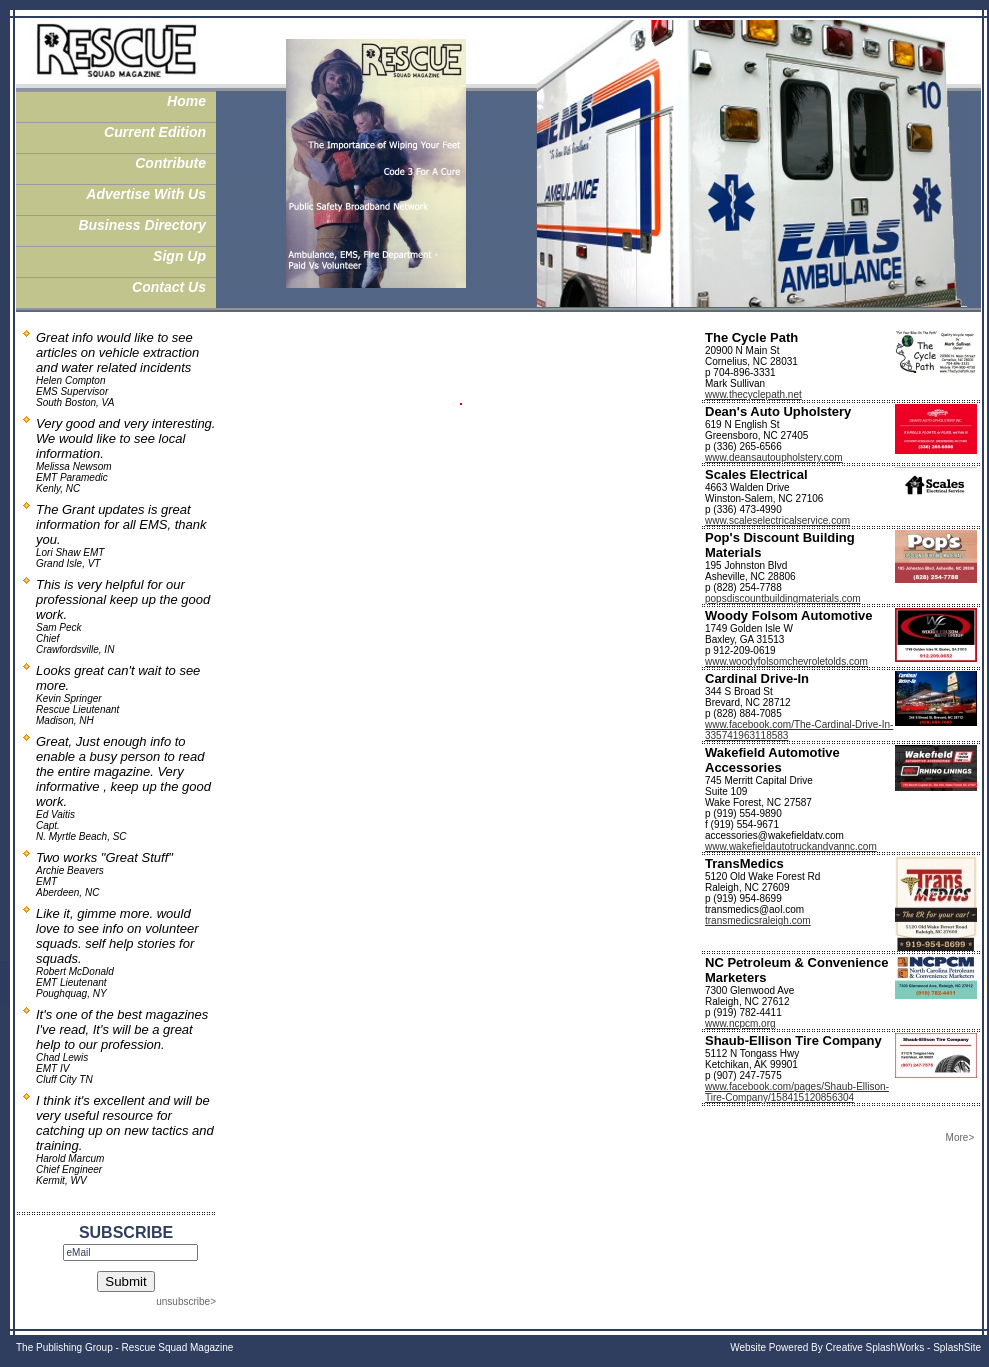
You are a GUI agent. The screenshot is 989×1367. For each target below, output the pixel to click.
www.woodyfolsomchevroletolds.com (786, 661)
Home (186, 101)
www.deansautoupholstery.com (774, 457)
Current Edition (155, 132)
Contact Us (169, 287)
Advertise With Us (146, 194)
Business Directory (142, 225)
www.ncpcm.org (740, 1023)
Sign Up (179, 256)
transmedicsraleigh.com (758, 920)
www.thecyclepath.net (753, 394)
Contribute (170, 163)
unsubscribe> (186, 1301)
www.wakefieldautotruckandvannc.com (791, 846)
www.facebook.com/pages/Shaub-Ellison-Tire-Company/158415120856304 (797, 1092)
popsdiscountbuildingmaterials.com (783, 598)
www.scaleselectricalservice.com (777, 520)
